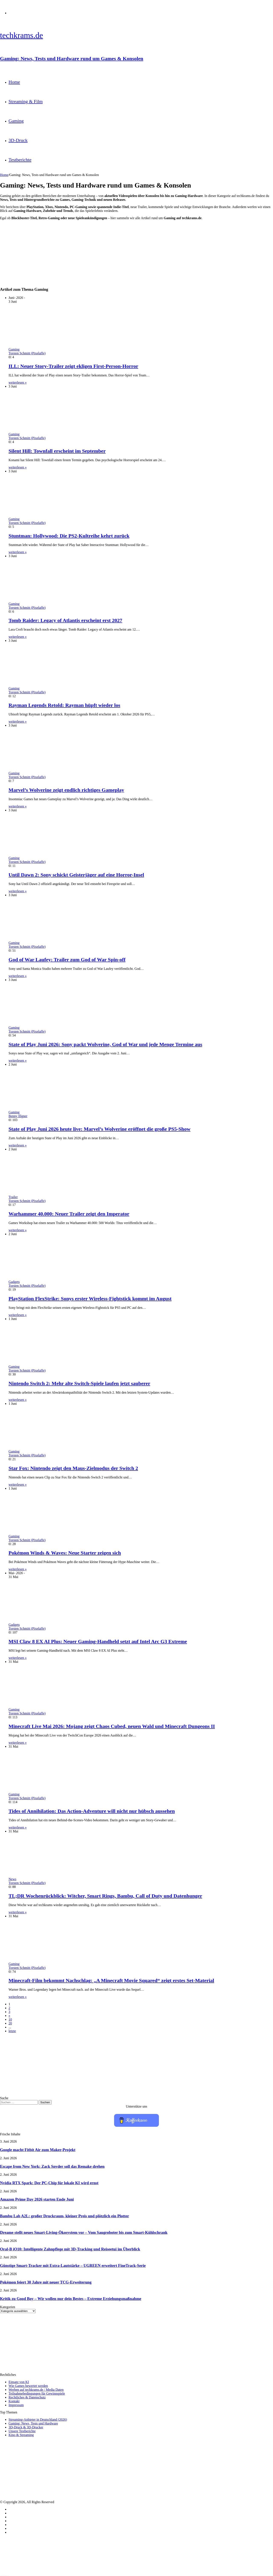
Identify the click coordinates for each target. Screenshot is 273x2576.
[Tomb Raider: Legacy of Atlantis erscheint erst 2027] (56, 604)
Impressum (16, 2405)
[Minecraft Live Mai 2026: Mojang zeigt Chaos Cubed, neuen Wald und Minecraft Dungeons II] (56, 1709)
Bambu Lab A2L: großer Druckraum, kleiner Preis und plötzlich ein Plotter (64, 2216)
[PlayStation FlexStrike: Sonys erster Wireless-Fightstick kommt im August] (56, 1282)
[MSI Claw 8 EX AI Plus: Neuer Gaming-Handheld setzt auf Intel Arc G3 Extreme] (56, 1624)
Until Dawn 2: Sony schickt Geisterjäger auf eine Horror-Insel (76, 875)
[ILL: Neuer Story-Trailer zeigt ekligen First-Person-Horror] (56, 349)
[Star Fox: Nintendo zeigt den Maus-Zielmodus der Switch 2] (56, 1451)
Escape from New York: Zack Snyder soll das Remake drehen (52, 2166)
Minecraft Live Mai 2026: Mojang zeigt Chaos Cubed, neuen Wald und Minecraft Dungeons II (112, 1726)
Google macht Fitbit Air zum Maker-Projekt (37, 2149)
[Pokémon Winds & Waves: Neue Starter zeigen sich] (56, 1536)
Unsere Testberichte (22, 2431)
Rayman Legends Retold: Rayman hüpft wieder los (64, 705)
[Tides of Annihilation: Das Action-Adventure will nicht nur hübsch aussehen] (56, 1794)
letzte (12, 2031)
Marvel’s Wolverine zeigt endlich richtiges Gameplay (66, 790)
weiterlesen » (18, 382)
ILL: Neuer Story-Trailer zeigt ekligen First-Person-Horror (73, 366)
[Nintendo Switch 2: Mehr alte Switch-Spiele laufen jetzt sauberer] (56, 1366)
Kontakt (14, 2401)
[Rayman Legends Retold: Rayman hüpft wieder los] (56, 688)
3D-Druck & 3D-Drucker (26, 2427)
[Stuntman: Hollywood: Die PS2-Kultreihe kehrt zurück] (56, 519)
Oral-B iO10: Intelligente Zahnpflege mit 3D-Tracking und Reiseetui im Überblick (70, 2249)
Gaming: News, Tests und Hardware (33, 2423)
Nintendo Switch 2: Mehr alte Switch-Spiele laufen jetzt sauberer (79, 1383)
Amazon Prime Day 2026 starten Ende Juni (37, 2199)
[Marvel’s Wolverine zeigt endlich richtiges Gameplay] (56, 773)
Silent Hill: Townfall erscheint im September (57, 451)
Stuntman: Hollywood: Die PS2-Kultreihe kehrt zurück (69, 536)
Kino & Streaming (21, 2435)
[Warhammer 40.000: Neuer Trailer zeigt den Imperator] (55, 1197)
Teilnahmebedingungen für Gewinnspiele (37, 2393)
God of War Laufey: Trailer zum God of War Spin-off (67, 959)
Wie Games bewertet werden (28, 2386)
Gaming (16, 120)
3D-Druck (18, 140)
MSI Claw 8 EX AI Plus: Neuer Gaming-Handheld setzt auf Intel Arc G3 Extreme (98, 1641)
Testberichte (20, 159)
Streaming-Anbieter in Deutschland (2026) (38, 2419)
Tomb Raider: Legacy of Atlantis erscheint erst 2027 (65, 620)
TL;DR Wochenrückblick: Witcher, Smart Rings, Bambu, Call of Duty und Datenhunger (105, 1896)
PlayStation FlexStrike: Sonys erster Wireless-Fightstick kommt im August (90, 1298)
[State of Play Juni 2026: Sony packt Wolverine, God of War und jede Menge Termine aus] (56, 1027)
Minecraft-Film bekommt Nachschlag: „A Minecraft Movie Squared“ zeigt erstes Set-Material (111, 1980)
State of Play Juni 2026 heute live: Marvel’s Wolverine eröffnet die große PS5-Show (99, 1129)
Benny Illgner (18, 1116)
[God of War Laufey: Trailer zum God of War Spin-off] (56, 943)
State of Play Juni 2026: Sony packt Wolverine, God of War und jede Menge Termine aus (105, 1044)
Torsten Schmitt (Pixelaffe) (27, 353)
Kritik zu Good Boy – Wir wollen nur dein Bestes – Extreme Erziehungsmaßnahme (70, 2298)
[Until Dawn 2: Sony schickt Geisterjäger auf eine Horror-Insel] (56, 858)
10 (10, 2019)
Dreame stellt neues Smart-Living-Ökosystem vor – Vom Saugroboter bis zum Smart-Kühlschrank (83, 2232)
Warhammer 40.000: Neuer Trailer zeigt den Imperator (69, 1214)
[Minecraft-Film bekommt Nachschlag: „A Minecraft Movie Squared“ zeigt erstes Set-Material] (40, 1964)
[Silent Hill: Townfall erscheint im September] (56, 434)
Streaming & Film (26, 101)
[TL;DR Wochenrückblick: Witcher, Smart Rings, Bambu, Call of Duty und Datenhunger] (54, 1879)
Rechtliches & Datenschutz (27, 2397)
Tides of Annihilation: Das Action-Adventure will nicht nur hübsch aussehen (92, 1811)
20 (10, 2023)
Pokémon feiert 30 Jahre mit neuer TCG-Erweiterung (45, 2282)
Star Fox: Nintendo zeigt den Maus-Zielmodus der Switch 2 (73, 1468)
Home (14, 82)
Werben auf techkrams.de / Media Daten (36, 2389)
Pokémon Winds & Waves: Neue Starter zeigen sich (65, 1553)
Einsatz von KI (19, 2382)
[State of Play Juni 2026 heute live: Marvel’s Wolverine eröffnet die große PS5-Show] (56, 1112)
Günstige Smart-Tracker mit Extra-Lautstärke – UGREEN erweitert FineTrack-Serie (73, 2265)
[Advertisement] (128, 253)
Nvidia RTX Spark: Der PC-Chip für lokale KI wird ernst (49, 2183)
